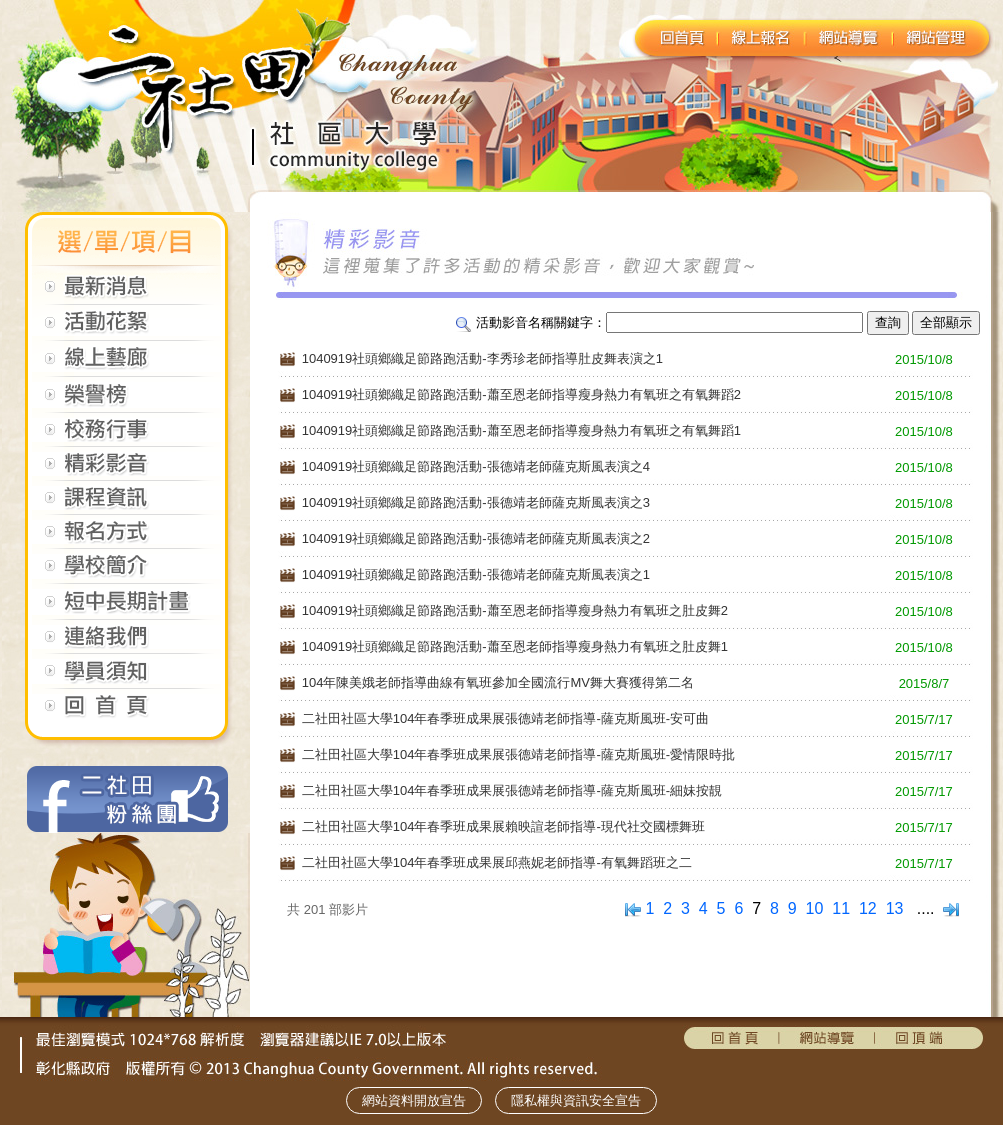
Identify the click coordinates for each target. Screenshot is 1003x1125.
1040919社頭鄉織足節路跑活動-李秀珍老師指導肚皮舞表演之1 (482, 358)
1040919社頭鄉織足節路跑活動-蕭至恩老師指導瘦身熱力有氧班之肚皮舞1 (515, 646)
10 (815, 908)
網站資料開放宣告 (414, 1100)
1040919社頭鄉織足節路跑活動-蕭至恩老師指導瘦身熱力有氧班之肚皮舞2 (515, 610)
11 (841, 908)
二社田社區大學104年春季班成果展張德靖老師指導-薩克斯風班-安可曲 (505, 718)
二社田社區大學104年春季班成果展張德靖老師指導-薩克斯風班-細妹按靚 (512, 790)
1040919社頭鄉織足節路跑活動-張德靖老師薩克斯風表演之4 (476, 466)
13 (895, 908)
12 (868, 908)
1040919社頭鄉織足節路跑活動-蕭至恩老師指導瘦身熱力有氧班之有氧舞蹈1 (521, 430)
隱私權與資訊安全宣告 (576, 1100)
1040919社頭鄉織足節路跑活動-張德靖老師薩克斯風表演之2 (476, 538)
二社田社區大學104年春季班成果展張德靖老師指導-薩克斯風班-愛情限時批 (518, 754)
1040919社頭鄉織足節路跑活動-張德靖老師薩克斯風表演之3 (476, 502)
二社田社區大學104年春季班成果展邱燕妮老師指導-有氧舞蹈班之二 (497, 862)
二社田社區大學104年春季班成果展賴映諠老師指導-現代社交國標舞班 (503, 826)
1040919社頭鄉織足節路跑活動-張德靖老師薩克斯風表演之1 (476, 574)
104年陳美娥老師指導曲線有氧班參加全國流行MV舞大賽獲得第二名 (498, 682)
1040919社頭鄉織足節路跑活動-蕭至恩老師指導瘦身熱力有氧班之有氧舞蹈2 (521, 394)
